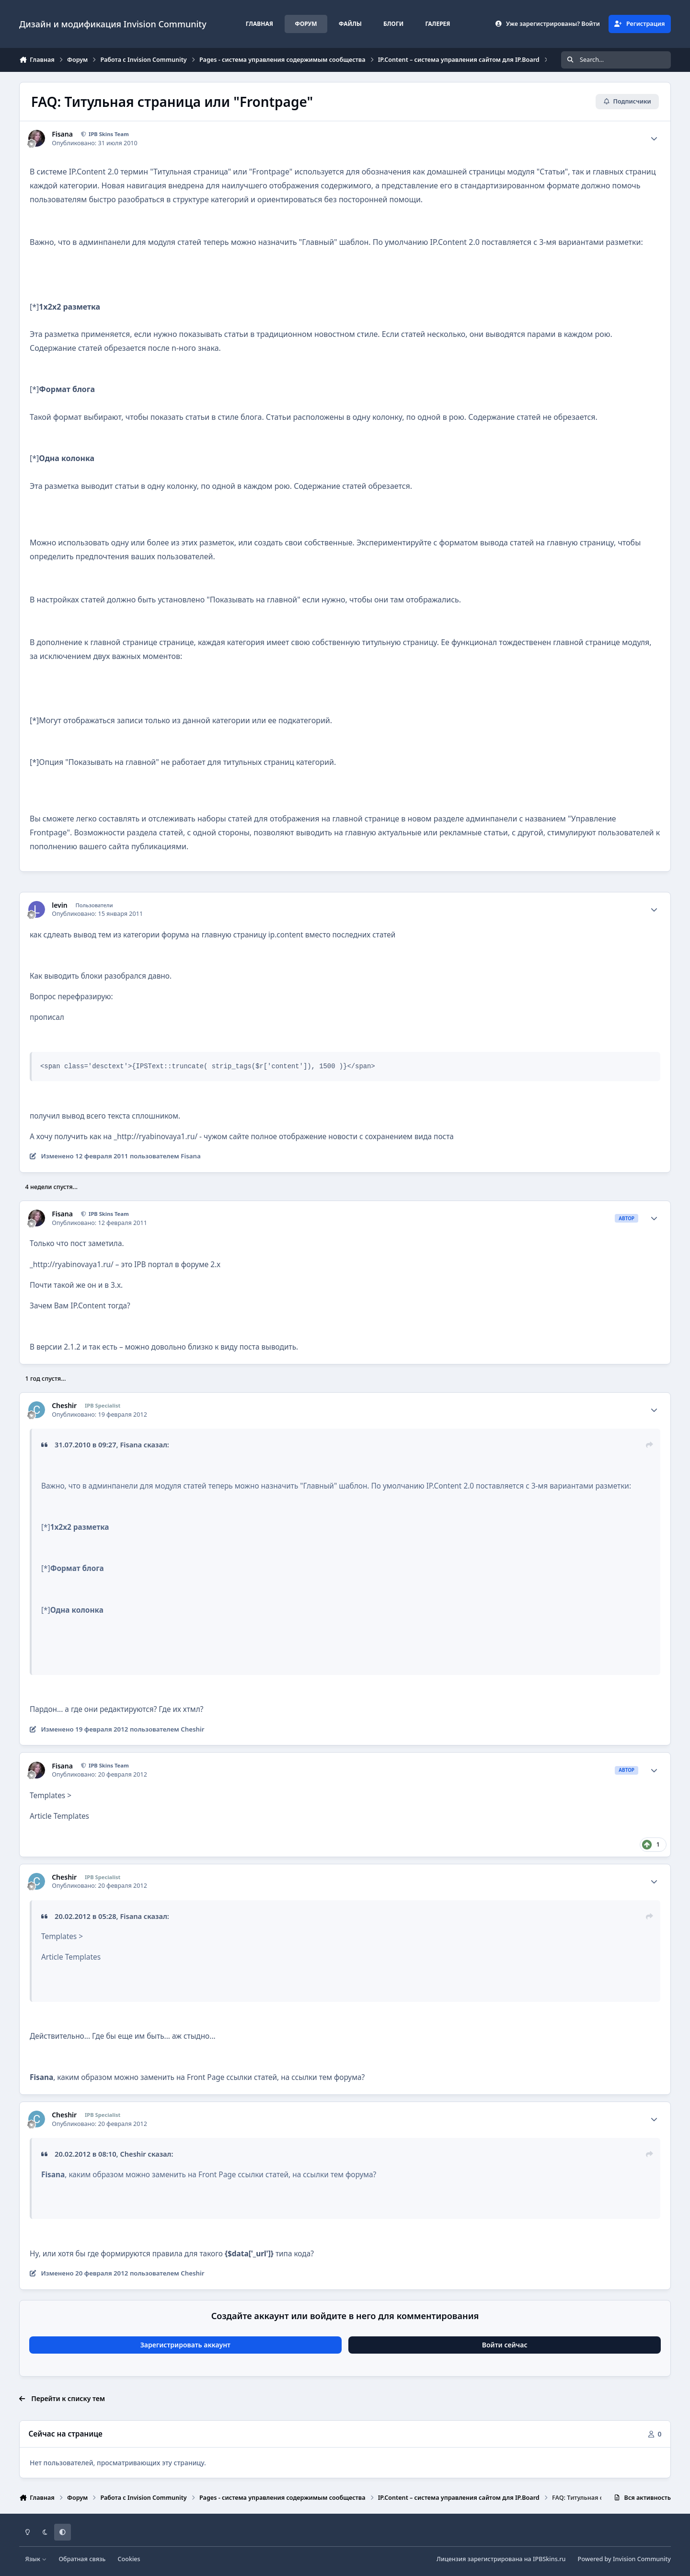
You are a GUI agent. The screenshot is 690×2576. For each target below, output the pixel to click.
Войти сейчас (505, 2344)
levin (59, 905)
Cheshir (64, 1405)
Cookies (129, 2559)
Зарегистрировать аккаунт (185, 2344)
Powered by (624, 2559)
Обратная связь (81, 2559)
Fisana (62, 134)
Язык (36, 2559)
